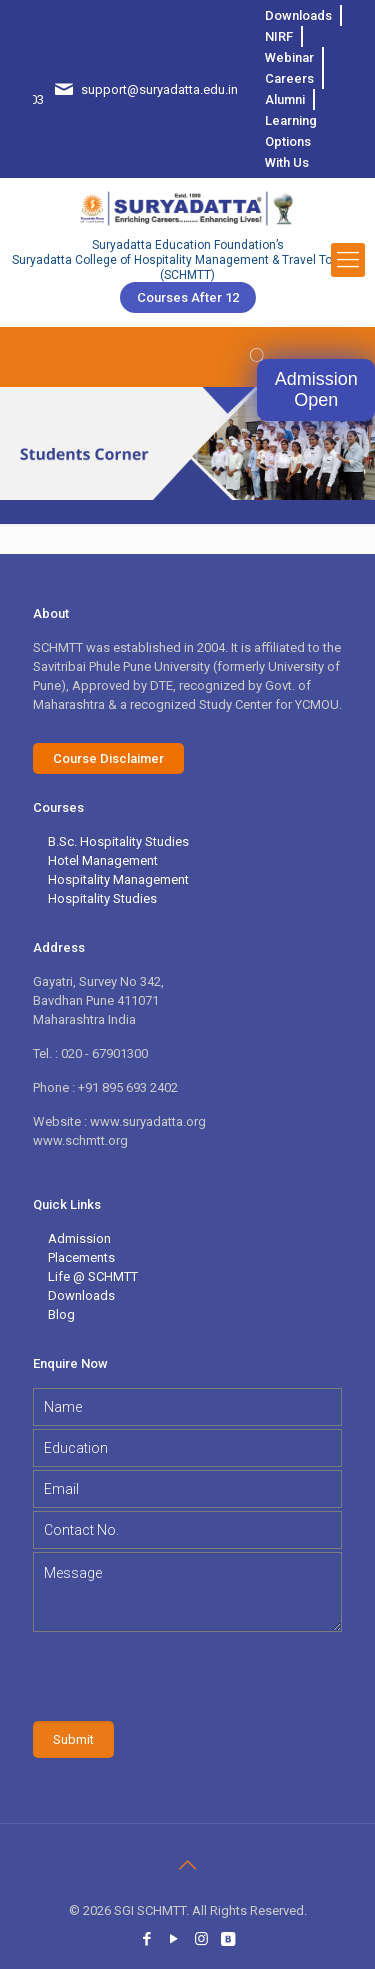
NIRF (279, 36)
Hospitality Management (118, 879)
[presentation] (185, 1676)
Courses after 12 (188, 297)
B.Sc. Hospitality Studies (118, 841)
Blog (61, 1314)
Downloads (298, 15)
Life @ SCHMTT (93, 1276)
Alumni (285, 99)
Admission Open (316, 389)
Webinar (289, 57)
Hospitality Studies (102, 898)
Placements (81, 1257)
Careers (289, 78)
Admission (79, 1238)
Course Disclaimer (108, 758)
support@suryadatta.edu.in (159, 89)
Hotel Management (103, 860)
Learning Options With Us (291, 141)
